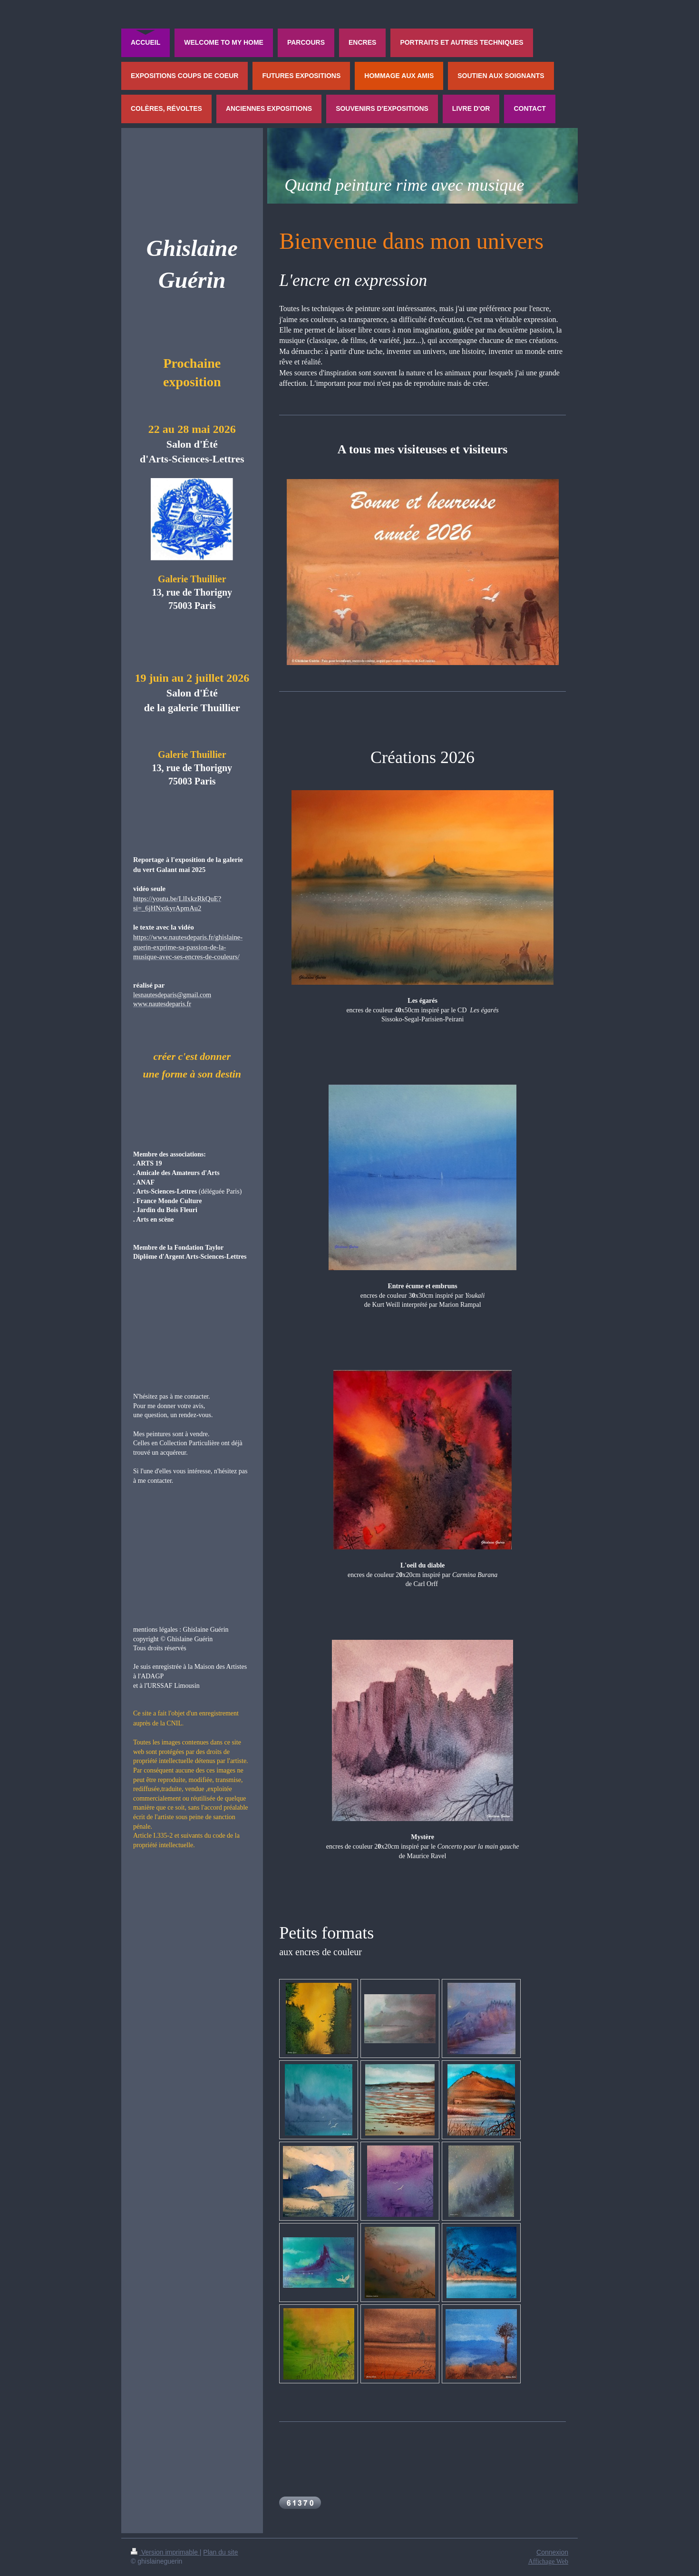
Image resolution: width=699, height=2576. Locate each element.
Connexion (552, 2552)
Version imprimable (165, 2552)
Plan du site (220, 2552)
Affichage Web (548, 2561)
